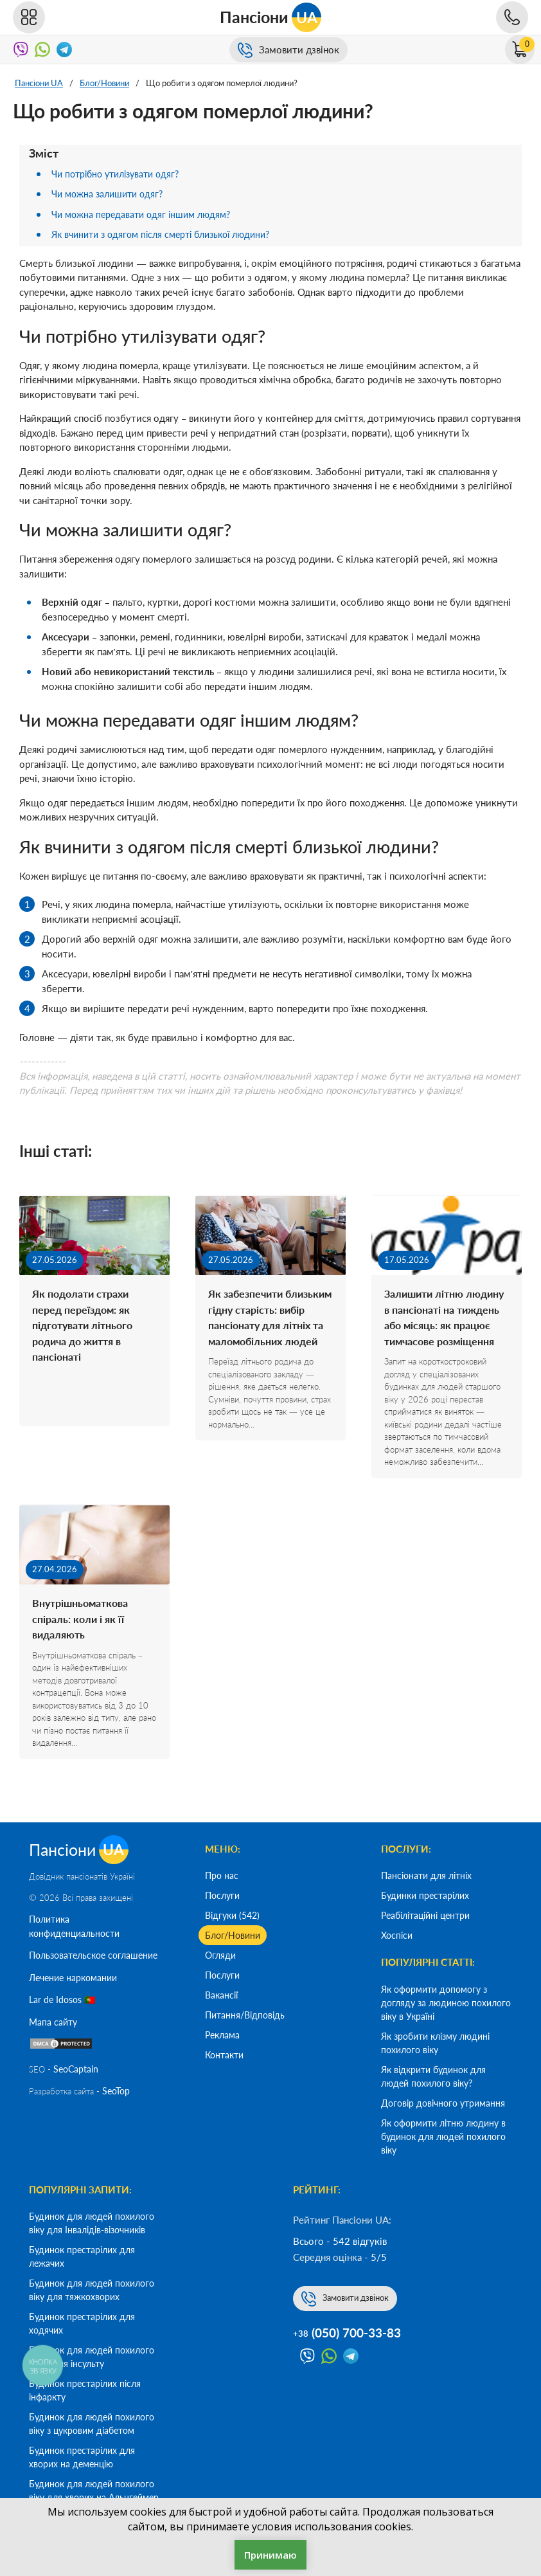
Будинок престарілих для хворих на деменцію (82, 2457)
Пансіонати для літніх (426, 1875)
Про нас (221, 1875)
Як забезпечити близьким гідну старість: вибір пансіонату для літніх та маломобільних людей (270, 1328)
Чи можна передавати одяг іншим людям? (146, 214)
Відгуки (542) (232, 1915)
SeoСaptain (75, 2070)
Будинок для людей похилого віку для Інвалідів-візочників (91, 2223)
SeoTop (116, 2092)
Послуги (222, 1895)
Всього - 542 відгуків (340, 2241)
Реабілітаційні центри (425, 1915)
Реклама (222, 2034)
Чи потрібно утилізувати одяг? (120, 173)
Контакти (224, 2054)
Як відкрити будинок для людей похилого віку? (433, 2076)
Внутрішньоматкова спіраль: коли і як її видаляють (84, 1642)
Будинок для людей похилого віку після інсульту (91, 2357)
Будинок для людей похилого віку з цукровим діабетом (91, 2423)
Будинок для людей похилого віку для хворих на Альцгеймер (94, 2490)
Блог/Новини (232, 1935)
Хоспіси (396, 1935)
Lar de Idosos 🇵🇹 (62, 2001)
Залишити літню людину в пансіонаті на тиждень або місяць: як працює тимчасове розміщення (444, 1328)
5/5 (379, 2257)
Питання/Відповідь (245, 2014)
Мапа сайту (53, 2023)
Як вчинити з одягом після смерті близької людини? (169, 234)
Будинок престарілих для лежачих (82, 2256)
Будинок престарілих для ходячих (82, 2323)
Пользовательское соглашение (93, 1957)
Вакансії (221, 1995)
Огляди (220, 1955)
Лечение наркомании (73, 1978)
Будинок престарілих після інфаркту (85, 2390)
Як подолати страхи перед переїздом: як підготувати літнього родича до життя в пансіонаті (86, 1328)
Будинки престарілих (425, 1895)
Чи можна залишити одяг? (111, 193)
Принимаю (270, 2554)
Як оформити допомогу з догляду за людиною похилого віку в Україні (446, 2003)
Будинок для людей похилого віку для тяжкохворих (91, 2290)
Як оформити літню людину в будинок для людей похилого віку (443, 2136)
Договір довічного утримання (443, 2103)
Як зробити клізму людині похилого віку (435, 2043)
